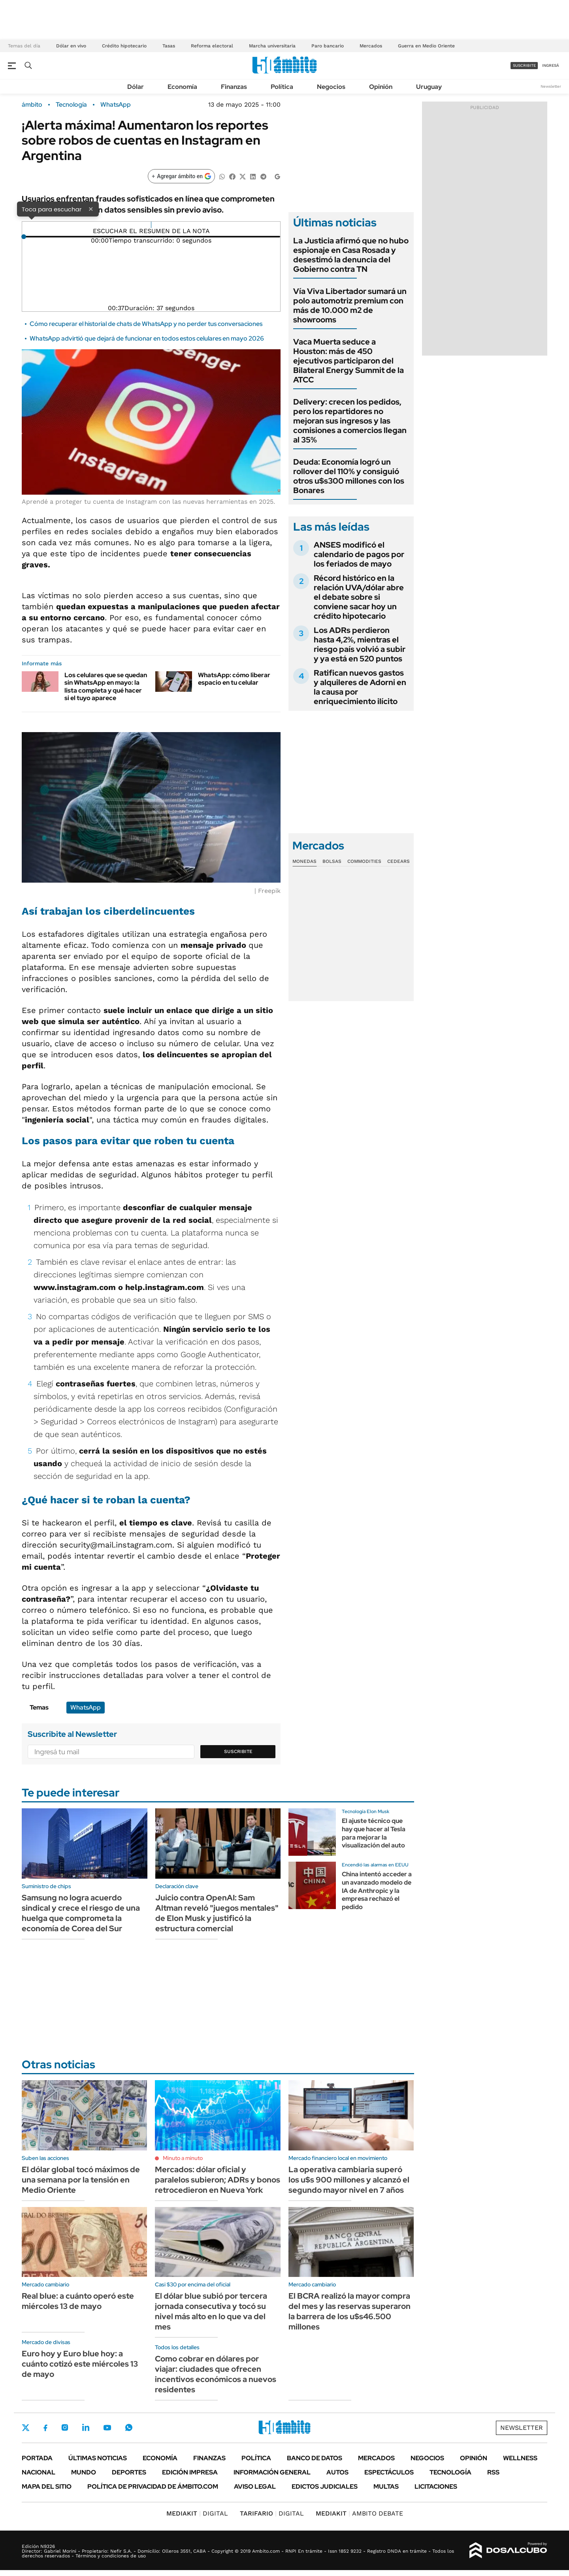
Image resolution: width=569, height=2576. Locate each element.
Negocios (331, 87)
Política (282, 87)
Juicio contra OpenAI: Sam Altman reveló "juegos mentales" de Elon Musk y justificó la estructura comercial (217, 1913)
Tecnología (71, 105)
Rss (493, 2472)
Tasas (168, 46)
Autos (337, 2472)
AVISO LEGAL (255, 2486)
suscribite (524, 65)
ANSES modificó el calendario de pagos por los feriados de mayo (359, 554)
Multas (386, 2486)
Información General (272, 2472)
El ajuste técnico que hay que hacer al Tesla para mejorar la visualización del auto (373, 1833)
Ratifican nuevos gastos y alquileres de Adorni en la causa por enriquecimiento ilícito (360, 687)
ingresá (550, 65)
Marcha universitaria (272, 46)
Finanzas (234, 87)
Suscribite (238, 1751)
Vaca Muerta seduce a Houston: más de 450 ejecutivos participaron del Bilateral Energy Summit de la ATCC (348, 361)
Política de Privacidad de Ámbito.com (152, 2486)
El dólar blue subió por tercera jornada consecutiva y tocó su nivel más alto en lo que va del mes (211, 2311)
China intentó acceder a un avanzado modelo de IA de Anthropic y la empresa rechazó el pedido (377, 1890)
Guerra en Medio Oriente (426, 46)
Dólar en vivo (71, 46)
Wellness (520, 2458)
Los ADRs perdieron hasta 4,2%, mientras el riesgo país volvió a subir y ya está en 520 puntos (359, 644)
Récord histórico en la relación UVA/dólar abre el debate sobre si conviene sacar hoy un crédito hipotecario (359, 597)
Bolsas (331, 861)
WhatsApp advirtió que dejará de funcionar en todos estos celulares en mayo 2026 (147, 338)
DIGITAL (197, 2513)
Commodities (364, 861)
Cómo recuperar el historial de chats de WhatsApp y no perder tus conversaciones (146, 324)
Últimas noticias (97, 2458)
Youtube (107, 2428)
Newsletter (551, 86)
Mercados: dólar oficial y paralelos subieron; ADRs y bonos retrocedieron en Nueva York (217, 2179)
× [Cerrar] (91, 208)
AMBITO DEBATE (359, 2513)
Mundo (83, 2472)
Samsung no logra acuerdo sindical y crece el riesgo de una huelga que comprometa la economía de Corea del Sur (81, 1913)
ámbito (32, 105)
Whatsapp (128, 2427)
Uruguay (429, 87)
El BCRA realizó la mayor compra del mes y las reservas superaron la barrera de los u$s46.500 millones (349, 2311)
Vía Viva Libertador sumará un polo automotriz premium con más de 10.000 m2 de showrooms (350, 305)
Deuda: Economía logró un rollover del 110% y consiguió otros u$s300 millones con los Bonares (348, 476)
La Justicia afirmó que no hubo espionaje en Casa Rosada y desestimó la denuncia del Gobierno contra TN (351, 254)
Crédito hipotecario (124, 46)
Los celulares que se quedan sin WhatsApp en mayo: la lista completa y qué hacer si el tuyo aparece (105, 686)
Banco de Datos (314, 2458)
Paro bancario (327, 46)
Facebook (45, 2427)
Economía (182, 87)
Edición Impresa (190, 2472)
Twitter (26, 2427)
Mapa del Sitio (47, 2486)
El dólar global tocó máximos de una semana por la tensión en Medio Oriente (81, 2179)
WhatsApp (115, 105)
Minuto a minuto (183, 2158)
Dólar (135, 87)
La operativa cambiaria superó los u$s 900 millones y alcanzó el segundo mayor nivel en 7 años (348, 2179)
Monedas (304, 861)
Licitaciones (436, 2486)
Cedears (398, 861)
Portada (37, 2458)
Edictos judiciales (325, 2486)
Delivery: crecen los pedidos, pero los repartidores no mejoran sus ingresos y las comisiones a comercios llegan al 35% (350, 421)
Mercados (371, 46)
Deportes (129, 2472)
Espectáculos (389, 2472)
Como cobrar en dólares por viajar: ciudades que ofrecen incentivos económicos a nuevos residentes (215, 2374)
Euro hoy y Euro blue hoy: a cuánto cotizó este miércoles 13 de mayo (80, 2363)
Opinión (380, 87)
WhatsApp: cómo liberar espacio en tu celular (234, 679)
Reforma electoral (212, 46)
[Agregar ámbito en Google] (181, 176)
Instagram (64, 2427)
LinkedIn (85, 2427)
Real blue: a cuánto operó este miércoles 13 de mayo (78, 2301)
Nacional (38, 2472)
